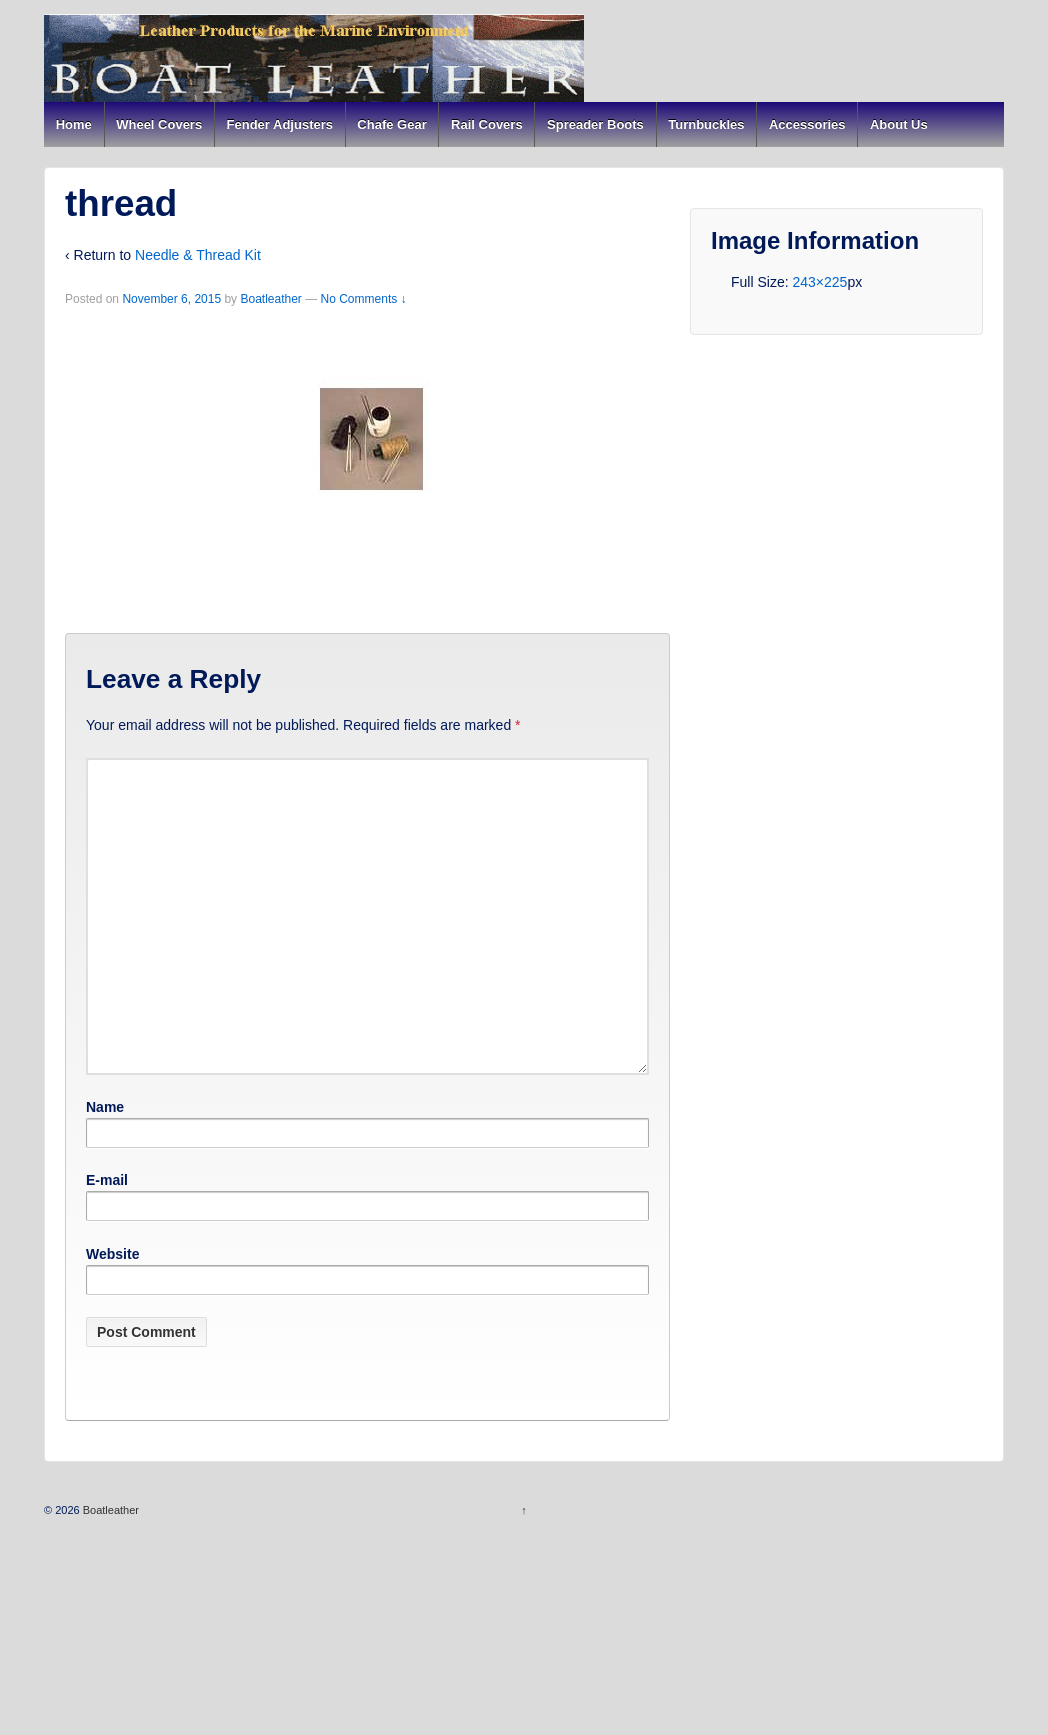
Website (112, 1254)
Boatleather (270, 299)
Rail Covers (487, 124)
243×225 (819, 282)
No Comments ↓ (364, 299)
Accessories (807, 124)
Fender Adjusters (280, 124)
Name (105, 1107)
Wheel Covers (159, 124)
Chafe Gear (391, 124)
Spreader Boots (595, 124)
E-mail (107, 1180)
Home (74, 124)
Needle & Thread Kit (198, 255)
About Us (899, 124)
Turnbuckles (706, 124)
